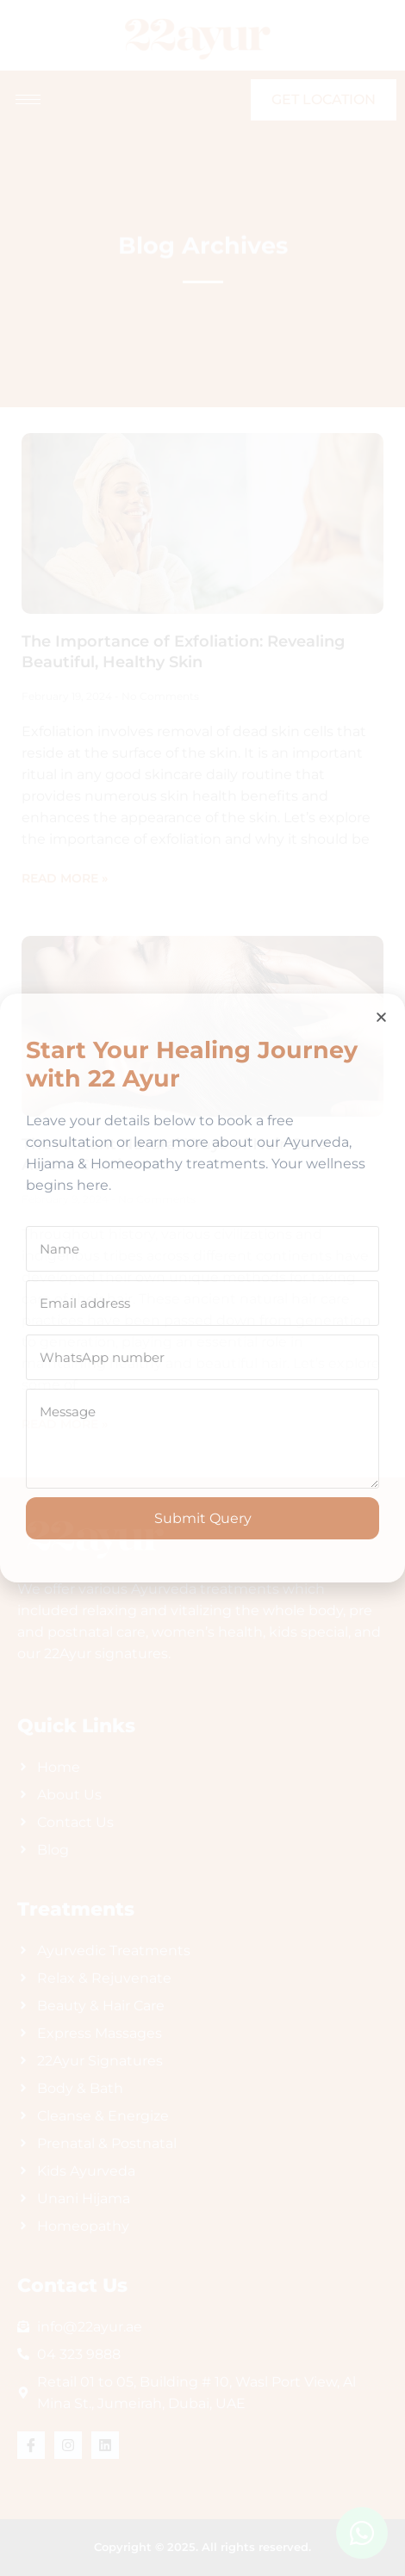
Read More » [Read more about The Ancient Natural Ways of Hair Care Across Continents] (65, 1424)
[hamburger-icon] (28, 99)
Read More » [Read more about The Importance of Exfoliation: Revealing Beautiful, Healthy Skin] (65, 878)
